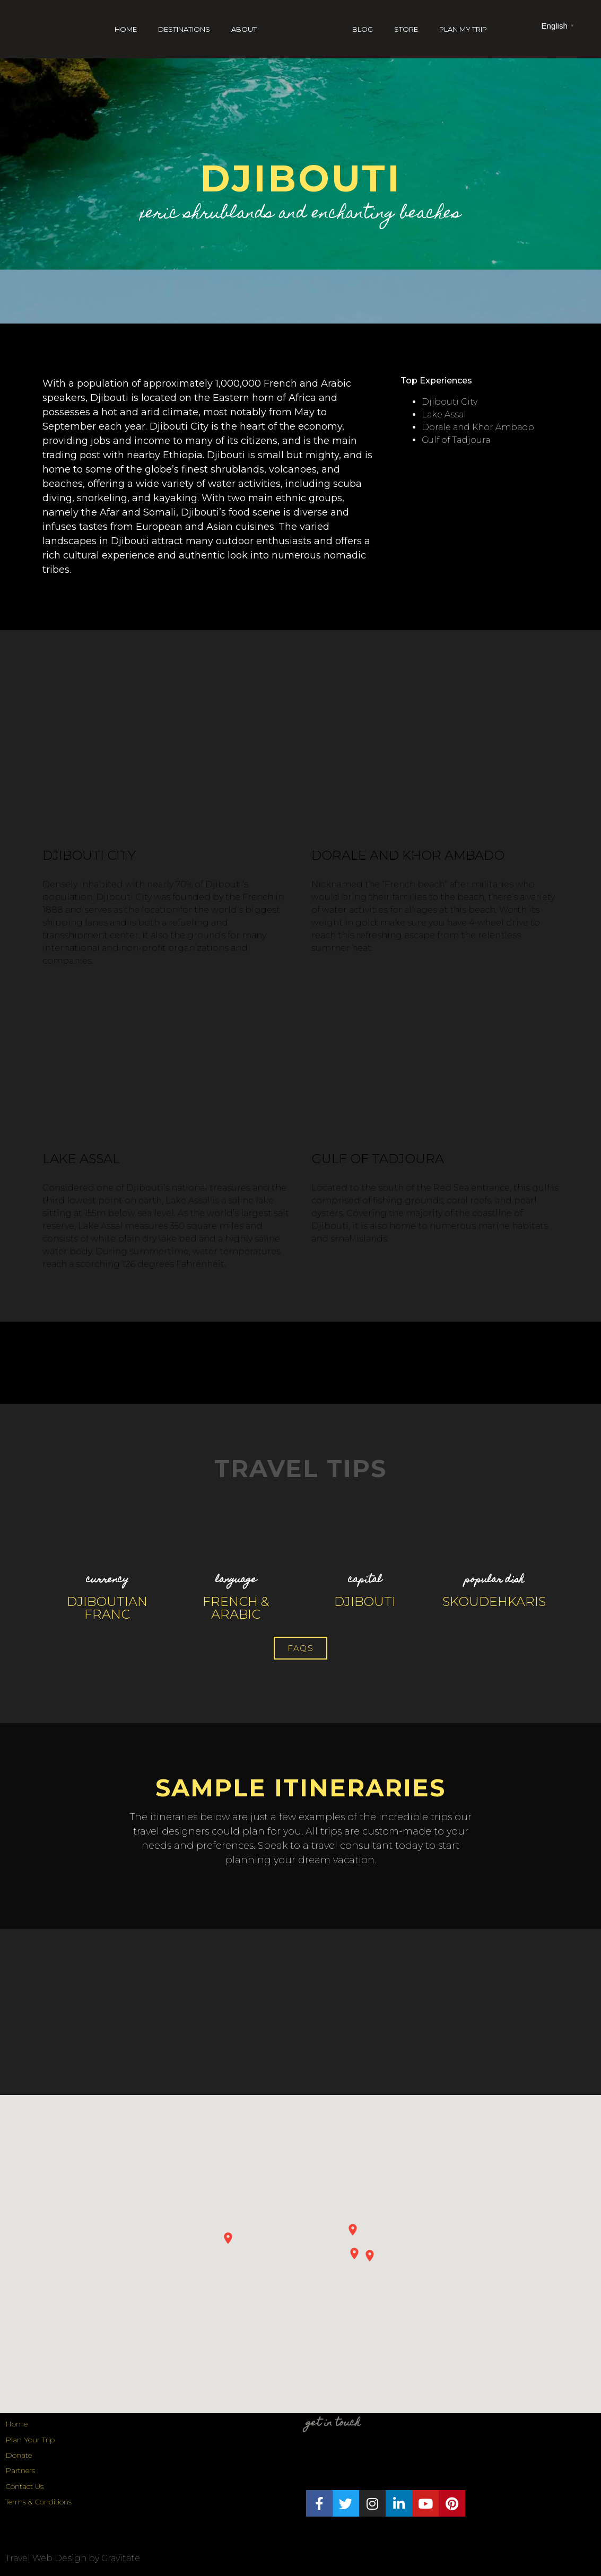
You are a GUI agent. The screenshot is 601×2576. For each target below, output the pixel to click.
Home (126, 29)
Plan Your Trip (30, 2439)
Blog (362, 29)
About (244, 29)
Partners (20, 2470)
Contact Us (24, 2486)
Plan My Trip (463, 29)
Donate (18, 2455)
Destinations (184, 29)
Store (406, 29)
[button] (300, 1648)
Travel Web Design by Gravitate (72, 2558)
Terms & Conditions (38, 2502)
